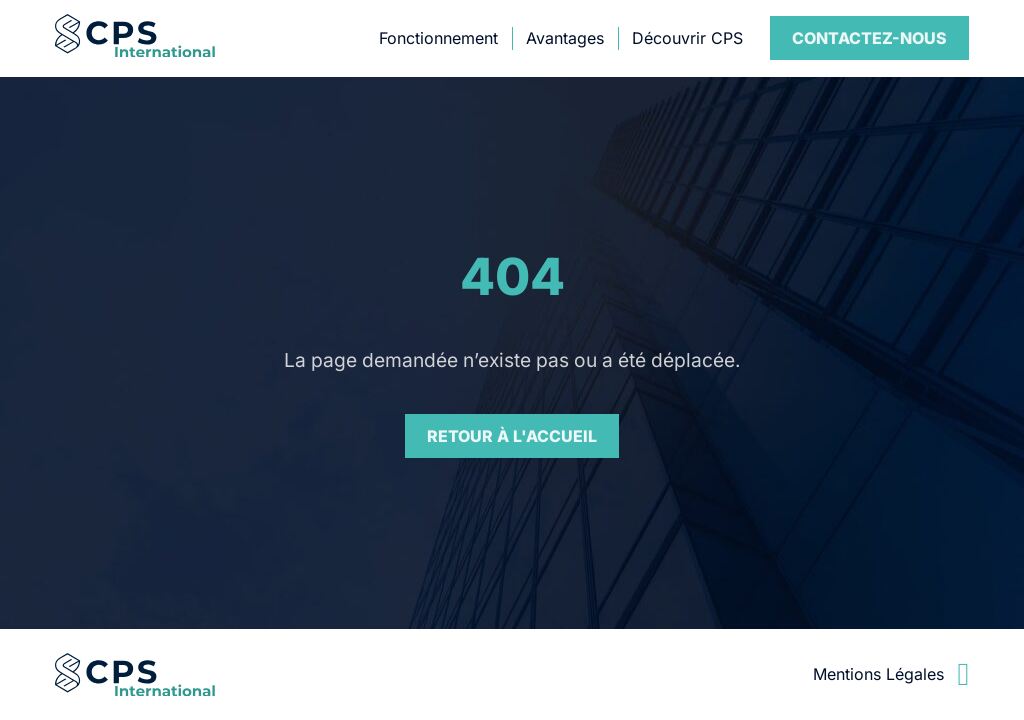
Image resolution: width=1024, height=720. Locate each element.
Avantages (565, 38)
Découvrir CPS (687, 38)
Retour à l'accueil (512, 436)
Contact (869, 38)
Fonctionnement (438, 38)
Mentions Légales (878, 674)
